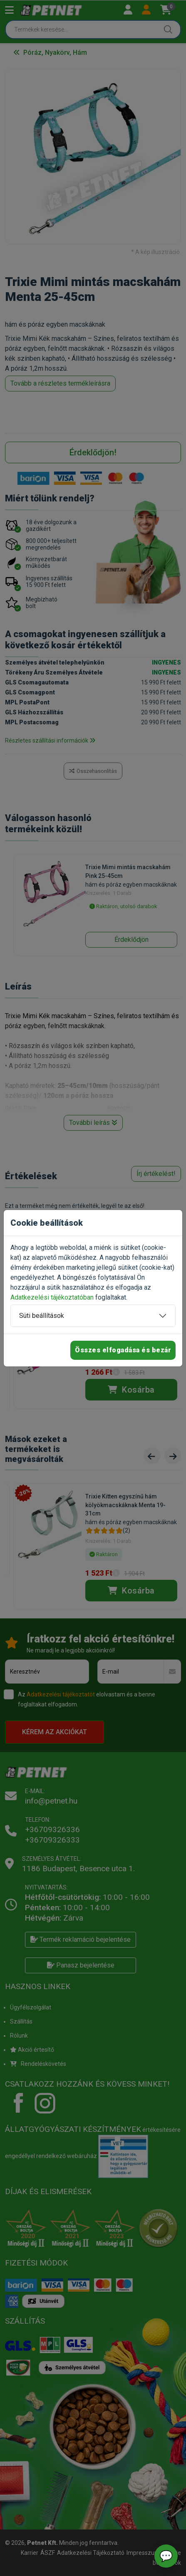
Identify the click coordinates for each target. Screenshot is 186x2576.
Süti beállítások (41, 1316)
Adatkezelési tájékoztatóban (52, 1297)
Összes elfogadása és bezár (123, 1350)
